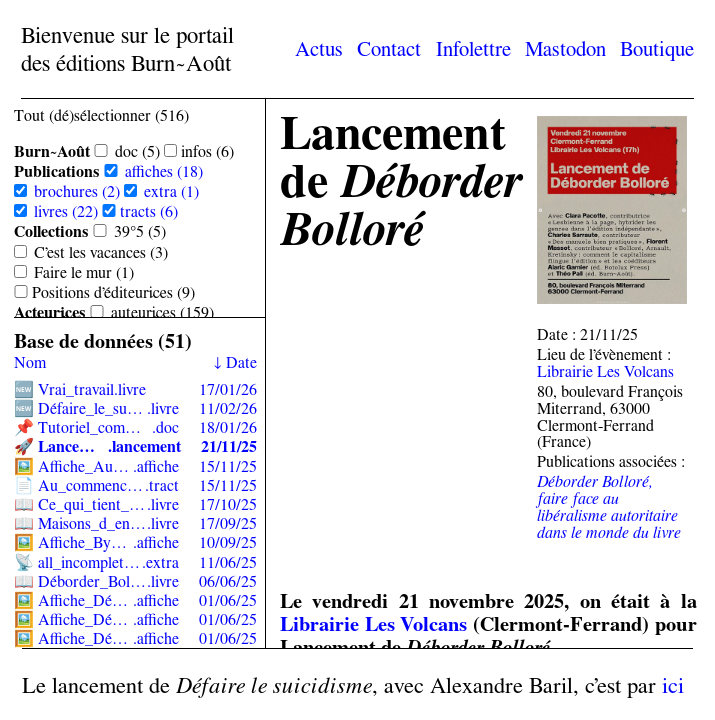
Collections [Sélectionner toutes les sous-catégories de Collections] (51, 231)
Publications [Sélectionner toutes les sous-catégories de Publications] (57, 171)
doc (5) (137, 151)
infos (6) (207, 151)
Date (241, 362)
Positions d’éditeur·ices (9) (113, 292)
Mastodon (565, 48)
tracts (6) (149, 211)
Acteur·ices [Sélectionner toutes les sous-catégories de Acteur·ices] (50, 312)
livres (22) (66, 211)
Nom (30, 362)
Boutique (657, 48)
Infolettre (473, 48)
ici (673, 685)
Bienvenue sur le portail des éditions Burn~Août (127, 49)
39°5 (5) (140, 231)
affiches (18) (164, 171)
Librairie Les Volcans (605, 371)
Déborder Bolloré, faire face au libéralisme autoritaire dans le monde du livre (609, 506)
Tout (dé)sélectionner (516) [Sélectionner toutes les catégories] (101, 115)
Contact (389, 48)
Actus (319, 48)
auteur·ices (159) (162, 312)
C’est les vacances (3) (101, 252)
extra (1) (171, 191)
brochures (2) (77, 191)
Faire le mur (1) (84, 272)
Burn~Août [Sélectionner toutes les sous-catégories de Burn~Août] (52, 151)
